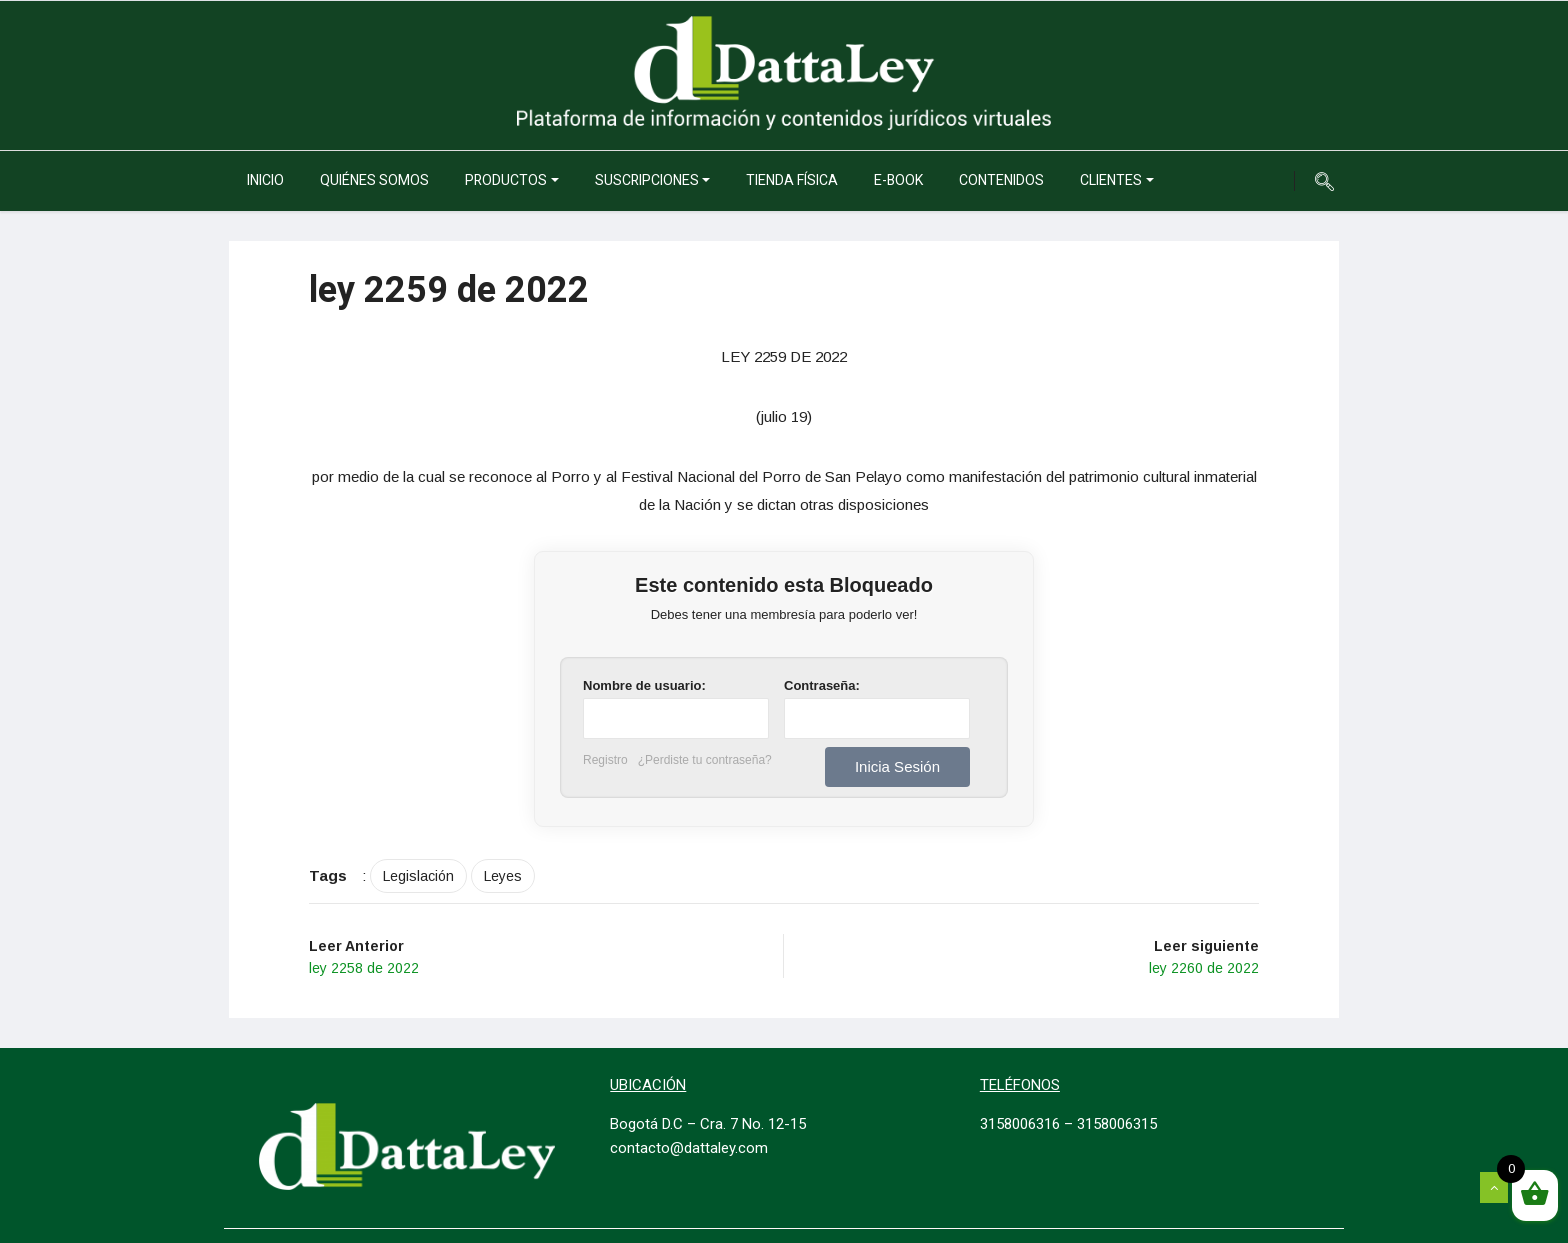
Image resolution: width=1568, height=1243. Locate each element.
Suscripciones (647, 180)
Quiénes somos (374, 180)
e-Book (898, 180)
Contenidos (1001, 180)
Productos (506, 180)
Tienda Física (792, 180)
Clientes (1111, 180)
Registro (605, 760)
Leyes (503, 876)
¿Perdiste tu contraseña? (705, 760)
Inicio (265, 180)
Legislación (418, 876)
